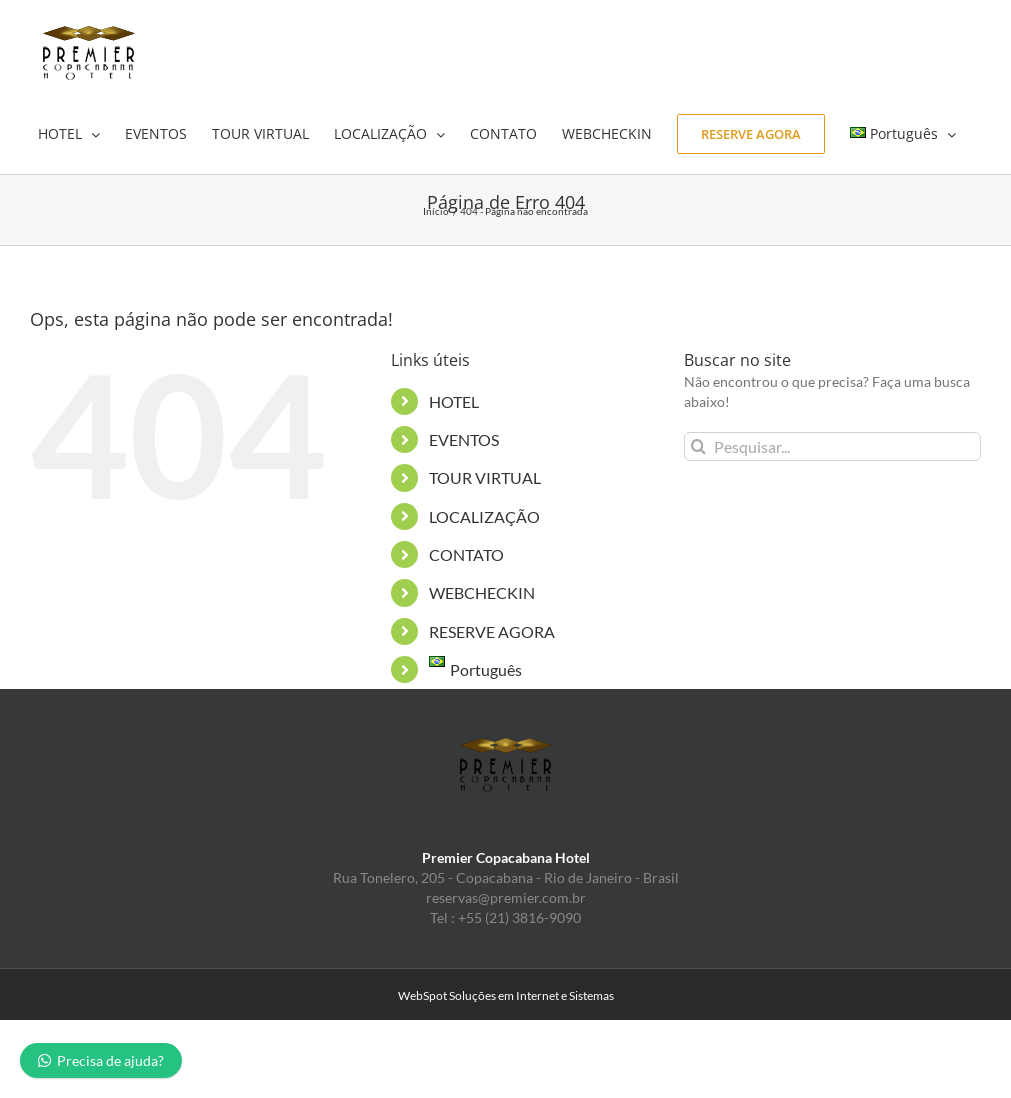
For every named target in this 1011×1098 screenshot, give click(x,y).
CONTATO (466, 554)
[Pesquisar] (698, 446)
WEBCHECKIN (482, 592)
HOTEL (454, 401)
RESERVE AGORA (492, 631)
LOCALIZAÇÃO (484, 516)
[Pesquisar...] (832, 446)
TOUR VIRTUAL (485, 477)
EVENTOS (464, 439)
